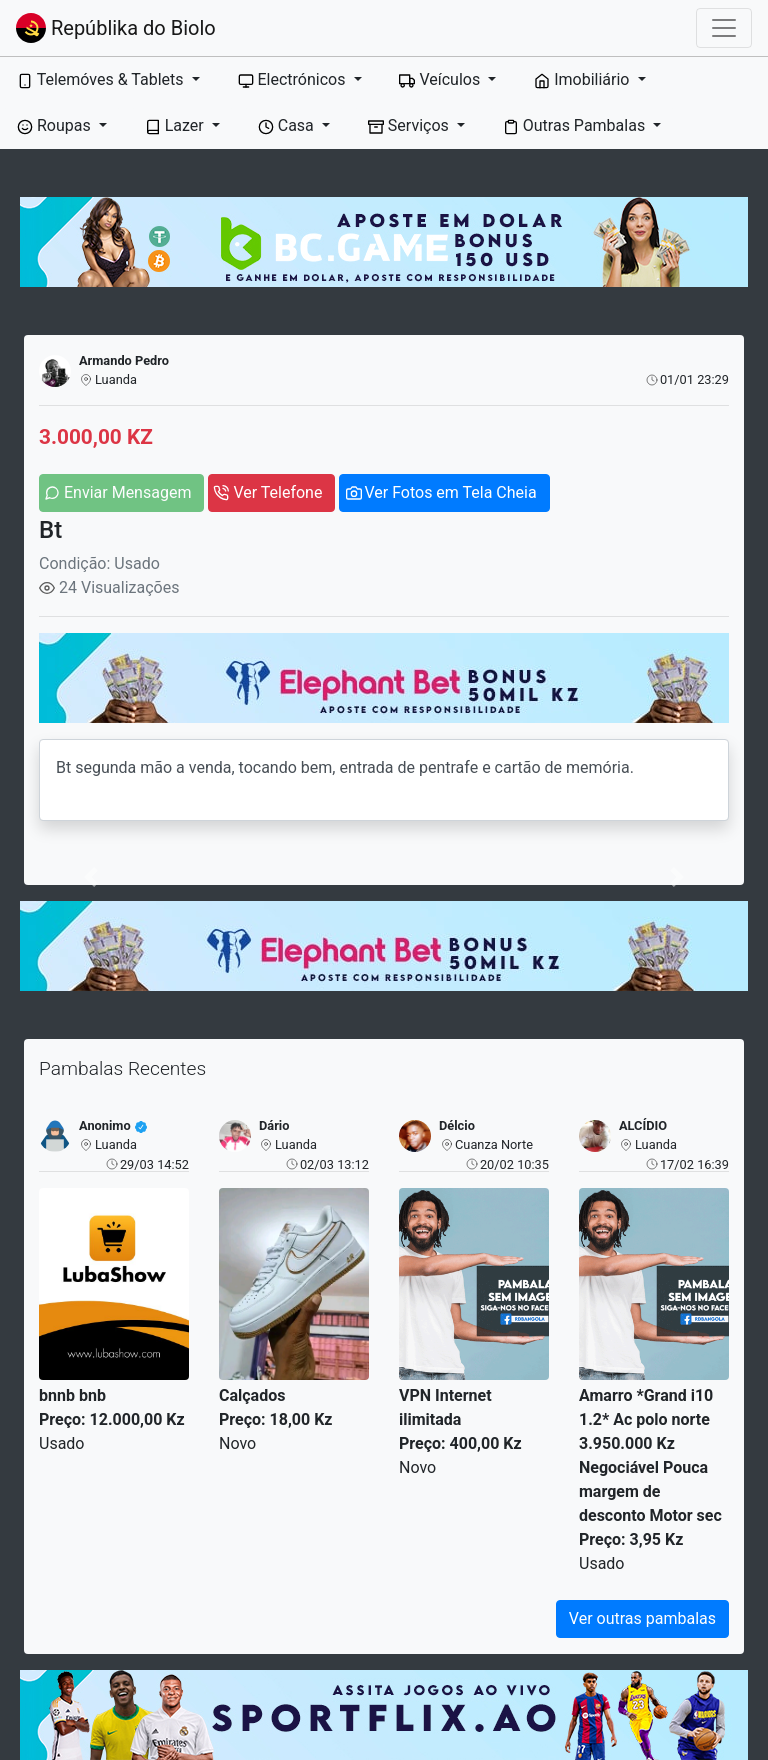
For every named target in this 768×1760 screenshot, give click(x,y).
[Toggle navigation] (724, 28)
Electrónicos (294, 79)
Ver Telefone (277, 492)
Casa (288, 125)
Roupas (56, 125)
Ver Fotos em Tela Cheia (450, 492)
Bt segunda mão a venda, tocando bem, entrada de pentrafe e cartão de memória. (384, 780)
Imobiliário (583, 79)
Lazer (176, 125)
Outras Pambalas (576, 125)
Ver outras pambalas (642, 1618)
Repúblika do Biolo (116, 28)
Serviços (410, 125)
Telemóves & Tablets (102, 79)
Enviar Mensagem (127, 492)
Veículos (441, 79)
